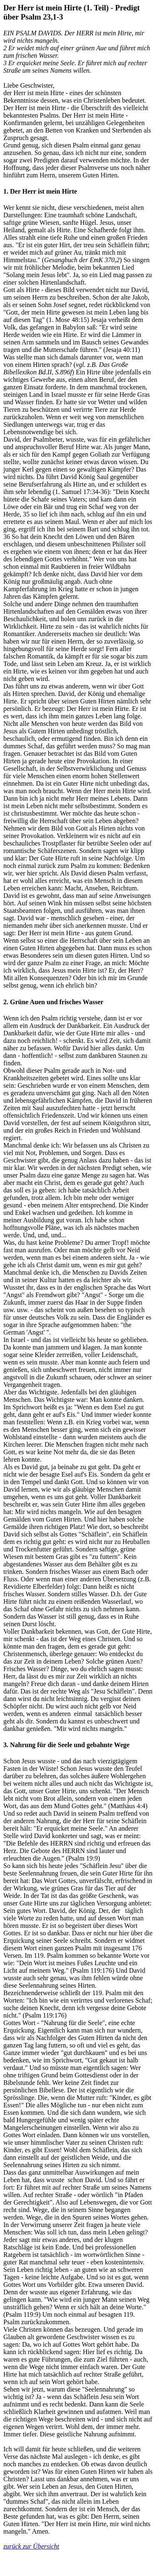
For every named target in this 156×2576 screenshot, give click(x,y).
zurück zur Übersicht (31, 2546)
